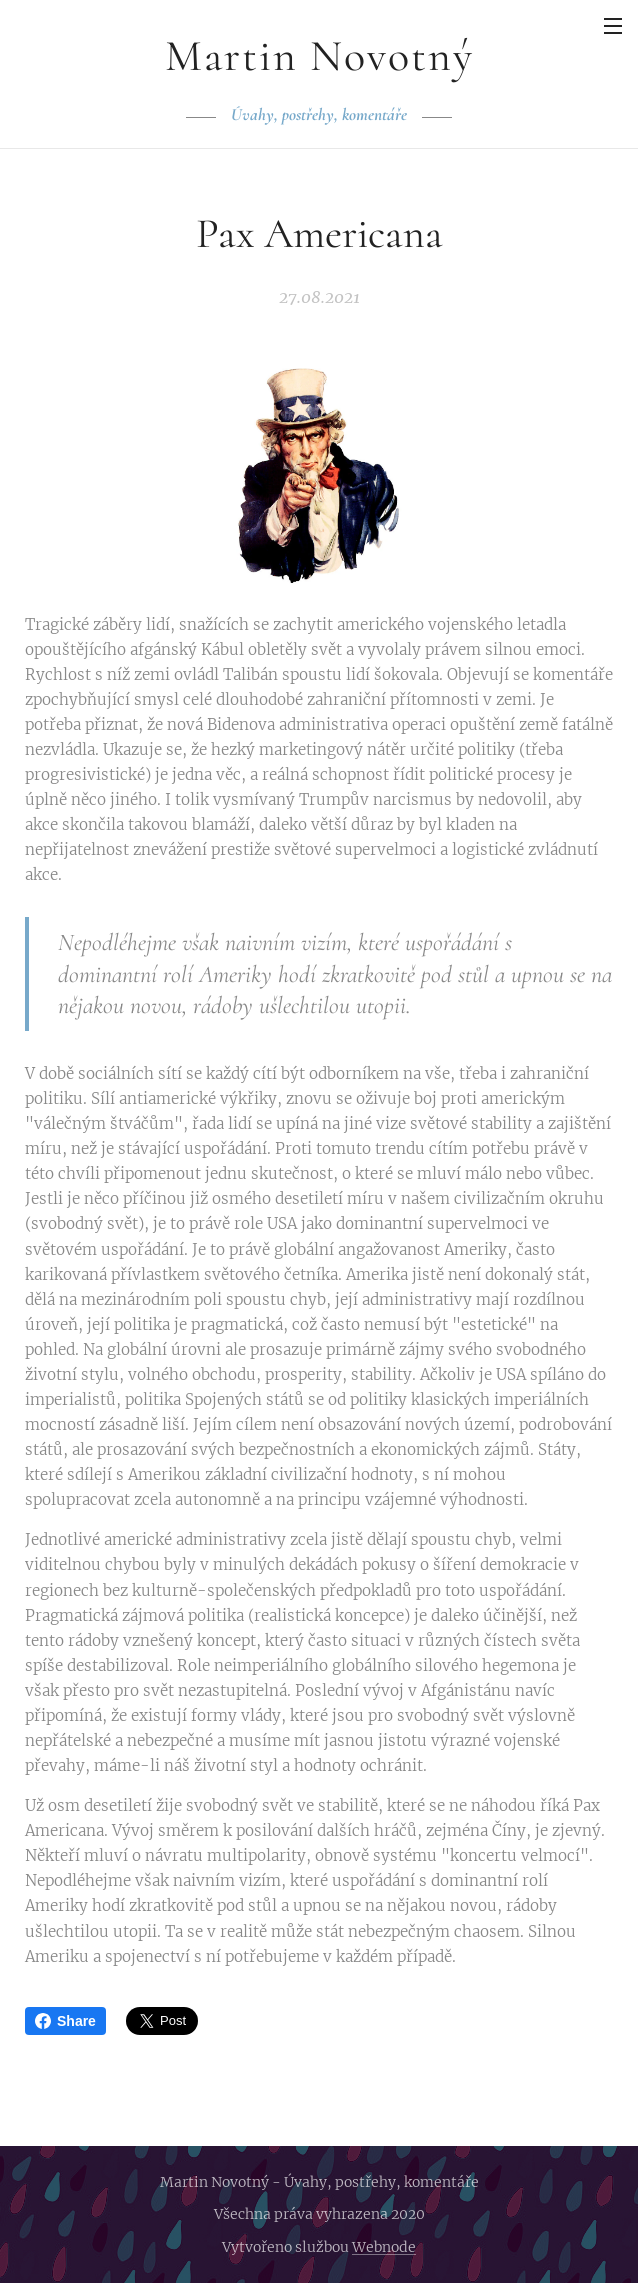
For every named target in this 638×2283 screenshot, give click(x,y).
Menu (613, 26)
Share (65, 2021)
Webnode (384, 2247)
